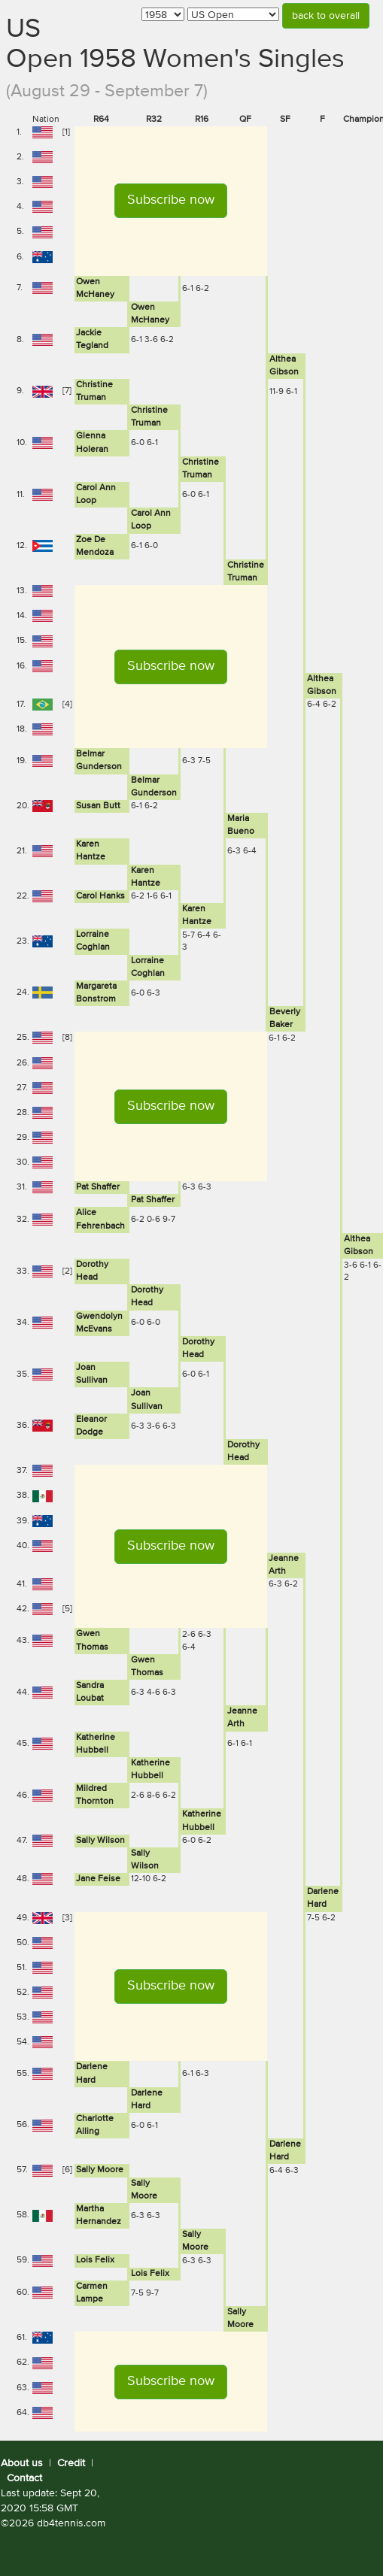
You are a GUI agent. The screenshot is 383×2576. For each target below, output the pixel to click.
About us (22, 2463)
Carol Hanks (100, 896)
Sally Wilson (100, 1840)
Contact (24, 2478)
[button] (170, 200)
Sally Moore (99, 2169)
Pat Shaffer (98, 1187)
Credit (71, 2463)
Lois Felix (95, 2260)
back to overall (326, 16)
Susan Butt (98, 806)
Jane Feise (98, 1879)
